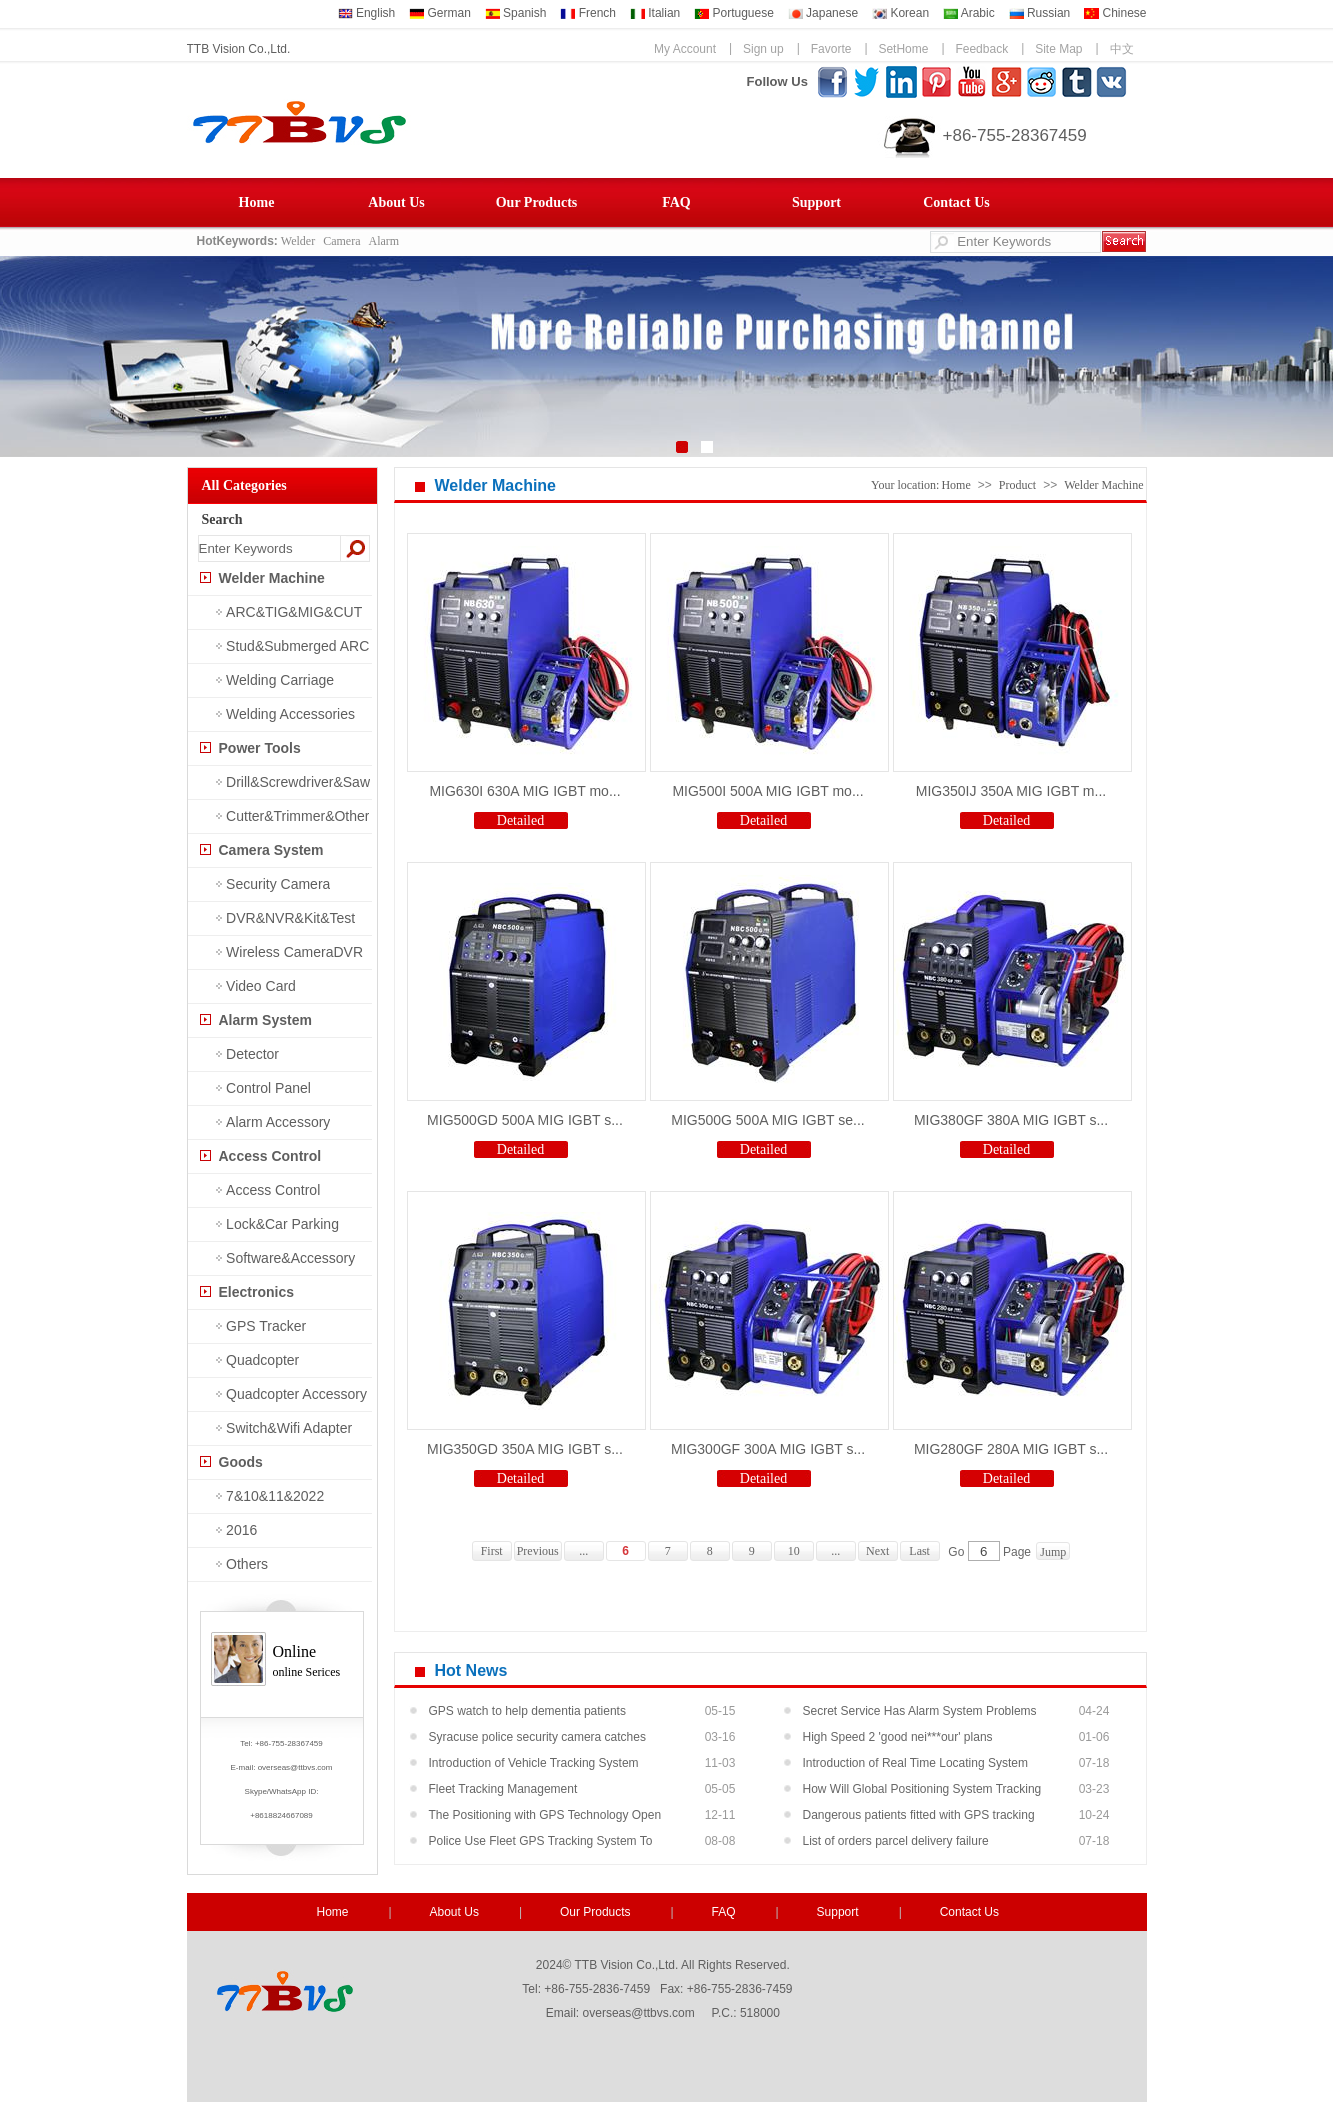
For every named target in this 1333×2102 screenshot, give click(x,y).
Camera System (271, 850)
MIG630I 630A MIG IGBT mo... (524, 791)
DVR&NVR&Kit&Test (290, 918)
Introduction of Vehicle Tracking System (534, 1763)
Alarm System (265, 1020)
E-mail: (244, 1767)
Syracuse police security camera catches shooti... (537, 1740)
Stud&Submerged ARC (297, 646)
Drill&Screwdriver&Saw (298, 782)
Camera (341, 241)
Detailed (520, 820)
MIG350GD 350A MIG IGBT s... (525, 1449)
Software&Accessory (290, 1258)
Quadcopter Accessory (296, 1394)
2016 (241, 1530)
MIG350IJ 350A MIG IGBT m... (1011, 791)
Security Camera (278, 884)
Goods (241, 1462)
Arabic (969, 13)
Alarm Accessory (278, 1122)
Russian (1040, 13)
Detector (252, 1054)
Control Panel (268, 1088)
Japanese (823, 13)
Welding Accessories (290, 714)
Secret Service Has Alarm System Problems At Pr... (920, 1714)
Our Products (537, 202)
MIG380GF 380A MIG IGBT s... (1011, 1120)
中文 (1122, 49)
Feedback (981, 49)
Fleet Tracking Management (503, 1789)
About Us (396, 202)
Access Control (270, 1156)
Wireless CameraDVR (294, 952)
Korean (900, 13)
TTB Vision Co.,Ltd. (239, 49)
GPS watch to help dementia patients (527, 1711)
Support (816, 202)
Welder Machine (272, 578)
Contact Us (956, 202)
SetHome (903, 49)
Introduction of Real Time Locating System (915, 1763)
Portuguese (734, 13)
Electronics (256, 1292)
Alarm (384, 241)
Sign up (763, 49)
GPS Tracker (266, 1326)
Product (1017, 485)
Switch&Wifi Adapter (289, 1428)
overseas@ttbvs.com (295, 1767)
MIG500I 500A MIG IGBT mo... (767, 791)
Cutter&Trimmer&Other (297, 816)
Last (919, 1551)
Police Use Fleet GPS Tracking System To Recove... (541, 1844)
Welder (298, 241)
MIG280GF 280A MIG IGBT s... (1011, 1449)
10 (794, 1551)
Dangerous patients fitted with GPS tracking (919, 1815)
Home (257, 202)
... (583, 1551)
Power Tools (260, 748)
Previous (538, 1551)
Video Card (261, 986)
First (492, 1551)
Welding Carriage (280, 680)
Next (877, 1551)
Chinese (1115, 13)
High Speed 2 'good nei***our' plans (898, 1737)
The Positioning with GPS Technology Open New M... (545, 1818)
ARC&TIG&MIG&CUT (294, 612)
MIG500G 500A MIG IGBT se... (767, 1120)
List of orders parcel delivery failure (896, 1841)
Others (247, 1564)
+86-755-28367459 (1015, 135)
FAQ (676, 202)
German (440, 13)
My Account (685, 49)
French (588, 13)
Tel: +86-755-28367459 (281, 1743)
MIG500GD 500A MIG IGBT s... (525, 1120)
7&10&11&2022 (275, 1496)
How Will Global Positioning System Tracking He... (922, 1792)
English (367, 13)
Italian (655, 13)
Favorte (831, 49)
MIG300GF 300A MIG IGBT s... (768, 1449)
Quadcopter (262, 1360)
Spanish (516, 13)
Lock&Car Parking (282, 1224)
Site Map (1058, 49)
